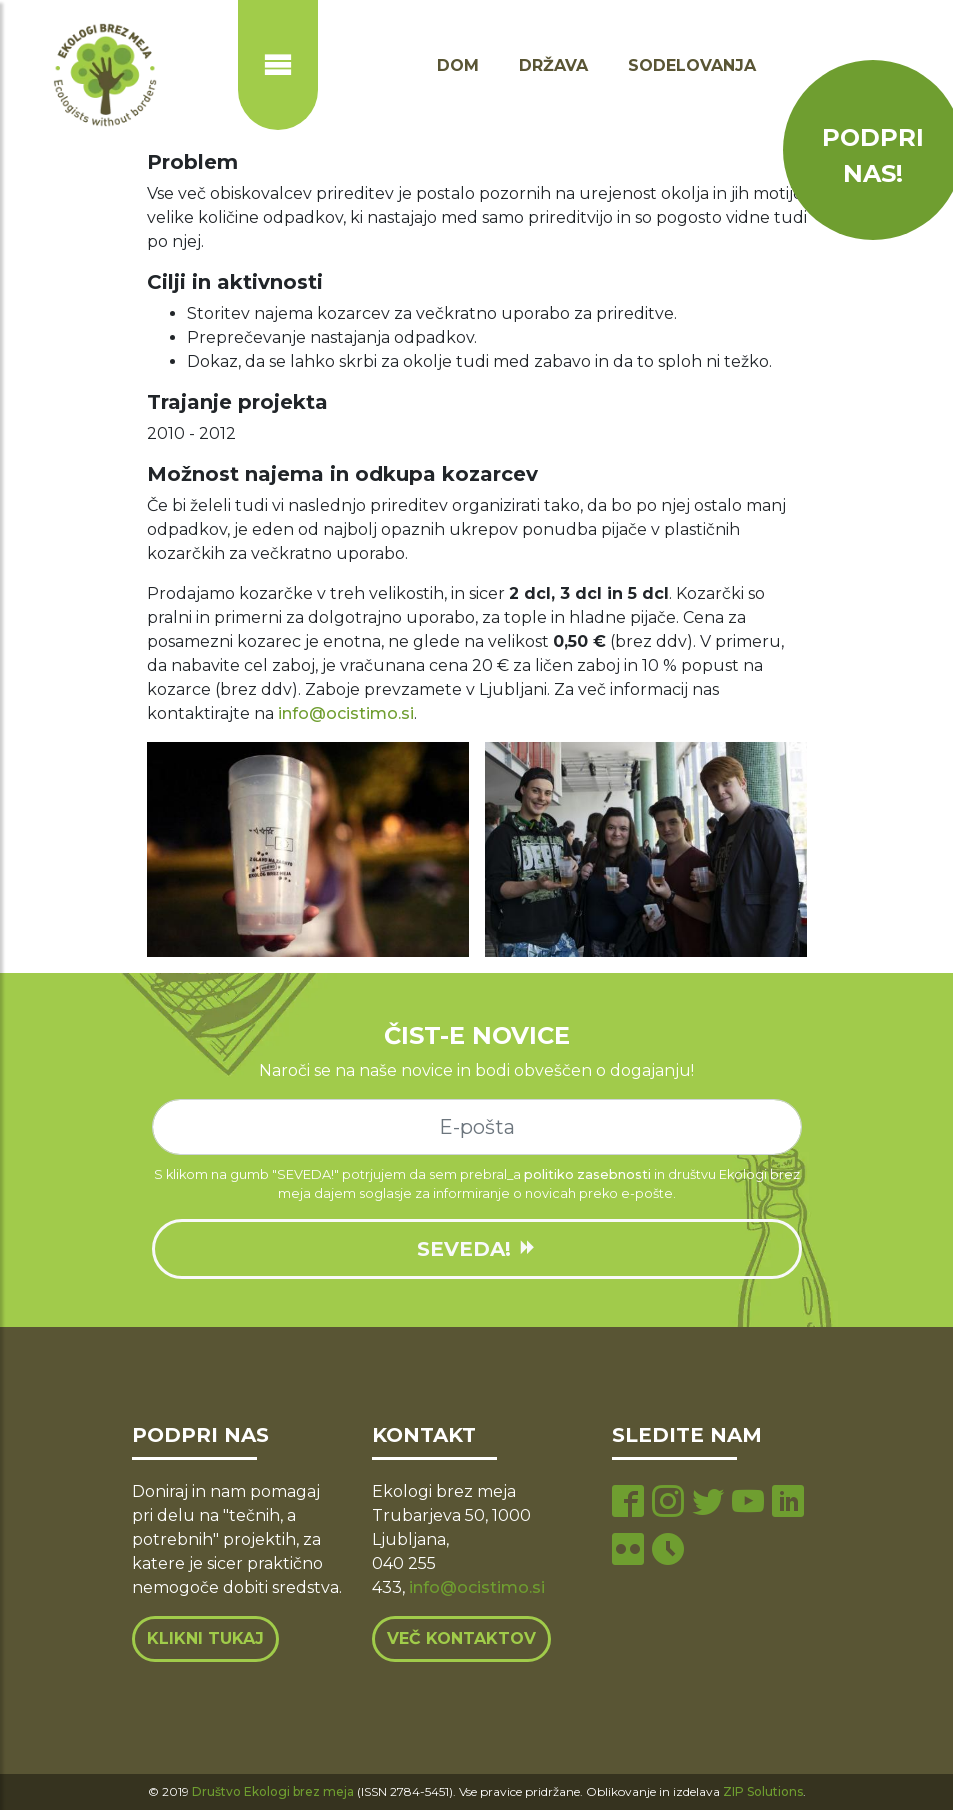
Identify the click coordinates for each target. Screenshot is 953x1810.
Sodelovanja (692, 65)
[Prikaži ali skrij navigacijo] (278, 65)
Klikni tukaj (205, 1638)
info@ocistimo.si (346, 713)
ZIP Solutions (763, 1791)
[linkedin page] (788, 1503)
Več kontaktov (461, 1638)
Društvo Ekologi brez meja (273, 1791)
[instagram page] (668, 1503)
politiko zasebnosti (587, 1174)
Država (553, 65)
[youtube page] (748, 1503)
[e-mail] (477, 1127)
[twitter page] (708, 1503)
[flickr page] (628, 1551)
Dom (458, 65)
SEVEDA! (477, 1249)
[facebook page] (628, 1503)
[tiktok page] (668, 1551)
